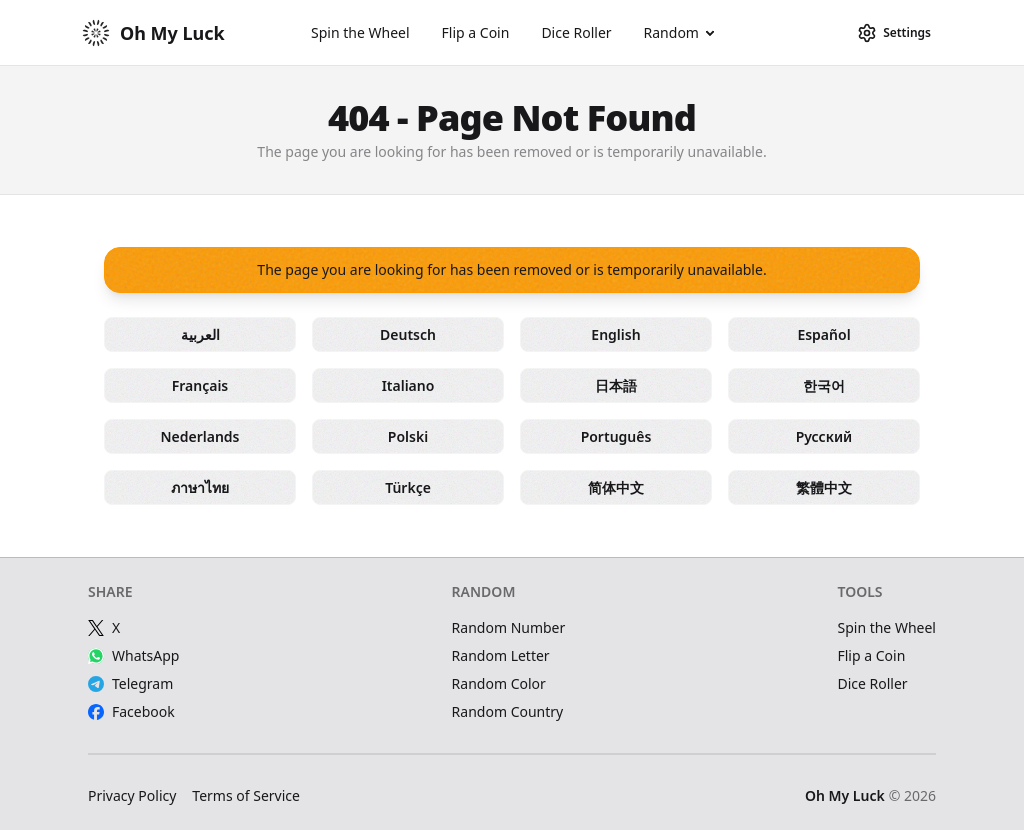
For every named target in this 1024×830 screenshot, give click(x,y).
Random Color (499, 683)
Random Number (509, 627)
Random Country (508, 711)
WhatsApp (133, 655)
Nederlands (199, 436)
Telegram (130, 683)
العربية (200, 334)
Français (200, 385)
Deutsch (408, 334)
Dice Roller (576, 32)
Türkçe (408, 487)
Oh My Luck (845, 795)
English (615, 334)
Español (823, 334)
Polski (408, 436)
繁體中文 (824, 487)
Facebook (131, 711)
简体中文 (616, 487)
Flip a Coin (476, 32)
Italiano (408, 385)
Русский (824, 436)
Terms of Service (246, 795)
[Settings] (894, 33)
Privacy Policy (132, 795)
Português (616, 436)
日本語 (616, 385)
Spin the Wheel (360, 32)
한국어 (824, 385)
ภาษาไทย (200, 487)
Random (671, 32)
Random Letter (501, 655)
